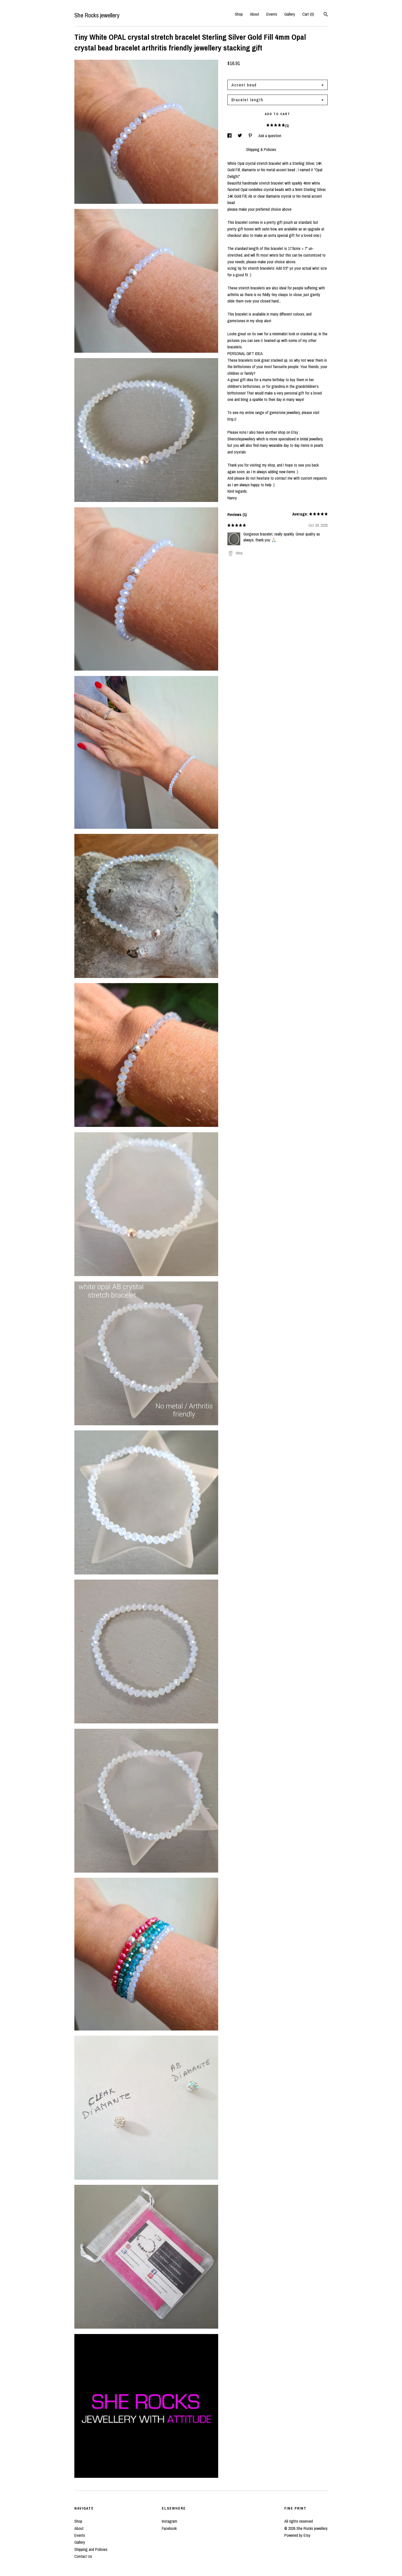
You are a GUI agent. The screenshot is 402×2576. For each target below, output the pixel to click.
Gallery (289, 14)
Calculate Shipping (241, 73)
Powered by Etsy (297, 2535)
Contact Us (83, 2556)
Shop (239, 14)
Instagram (169, 2521)
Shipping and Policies (90, 2549)
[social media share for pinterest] (250, 135)
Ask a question (269, 135)
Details (234, 149)
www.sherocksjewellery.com (258, 419)
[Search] (326, 15)
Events (271, 14)
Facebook (169, 2528)
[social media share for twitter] (240, 135)
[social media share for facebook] (230, 135)
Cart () (308, 14)
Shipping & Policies (261, 149)
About (254, 14)
